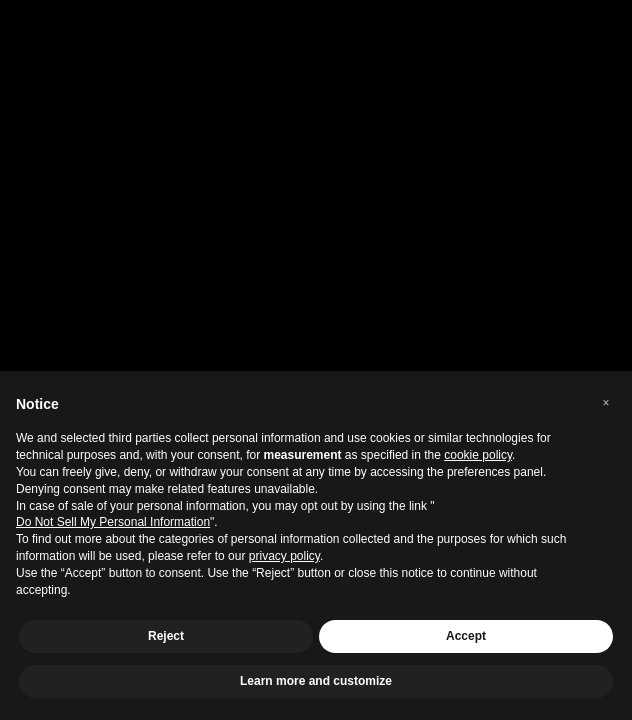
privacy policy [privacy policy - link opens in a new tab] (284, 556)
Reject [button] (166, 636)
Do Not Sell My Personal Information (113, 522)
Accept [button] (466, 636)
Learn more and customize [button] (316, 681)
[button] (606, 403)
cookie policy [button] (478, 455)
